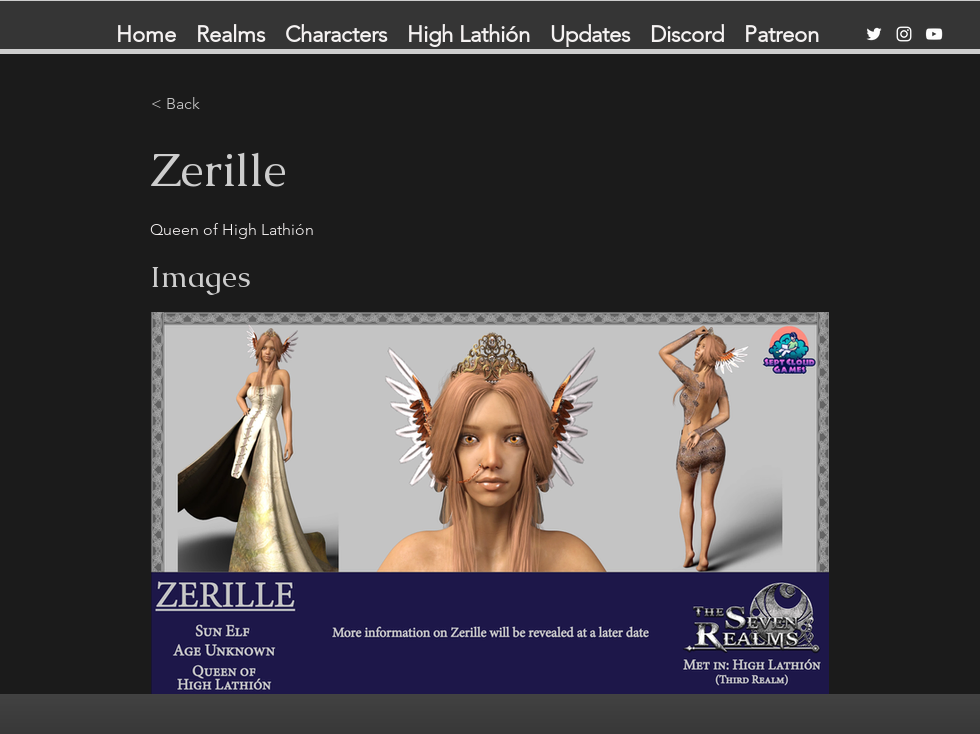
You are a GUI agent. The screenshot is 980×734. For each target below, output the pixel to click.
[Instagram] (904, 34)
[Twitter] (874, 34)
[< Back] (217, 104)
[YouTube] (934, 34)
